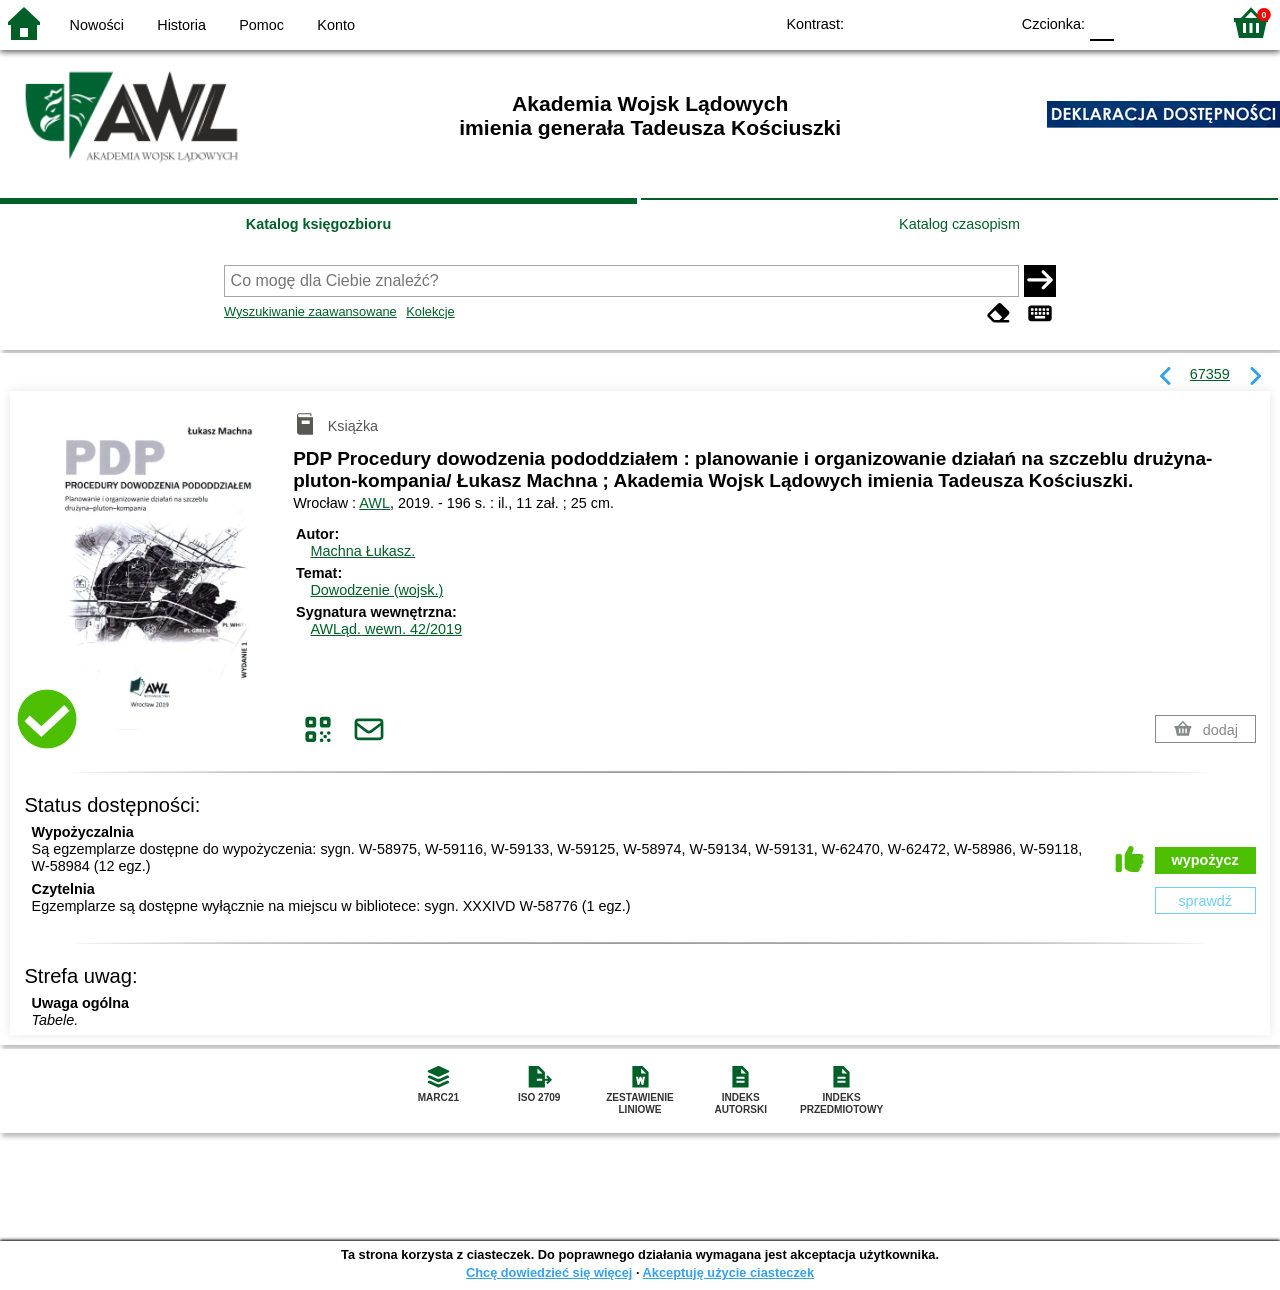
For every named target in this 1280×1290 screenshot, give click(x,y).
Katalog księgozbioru (319, 224)
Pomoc (261, 25)
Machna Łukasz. (362, 551)
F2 (1182, 22)
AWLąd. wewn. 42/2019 (385, 629)
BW (907, 22)
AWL (374, 503)
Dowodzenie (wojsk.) (376, 590)
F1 (1136, 22)
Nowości (97, 25)
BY (987, 22)
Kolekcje (430, 311)
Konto (336, 25)
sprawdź (1205, 901)
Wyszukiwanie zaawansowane (310, 311)
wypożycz (1205, 860)
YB (947, 22)
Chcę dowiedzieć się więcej (549, 1272)
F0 (1101, 22)
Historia (181, 25)
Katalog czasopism (959, 224)
